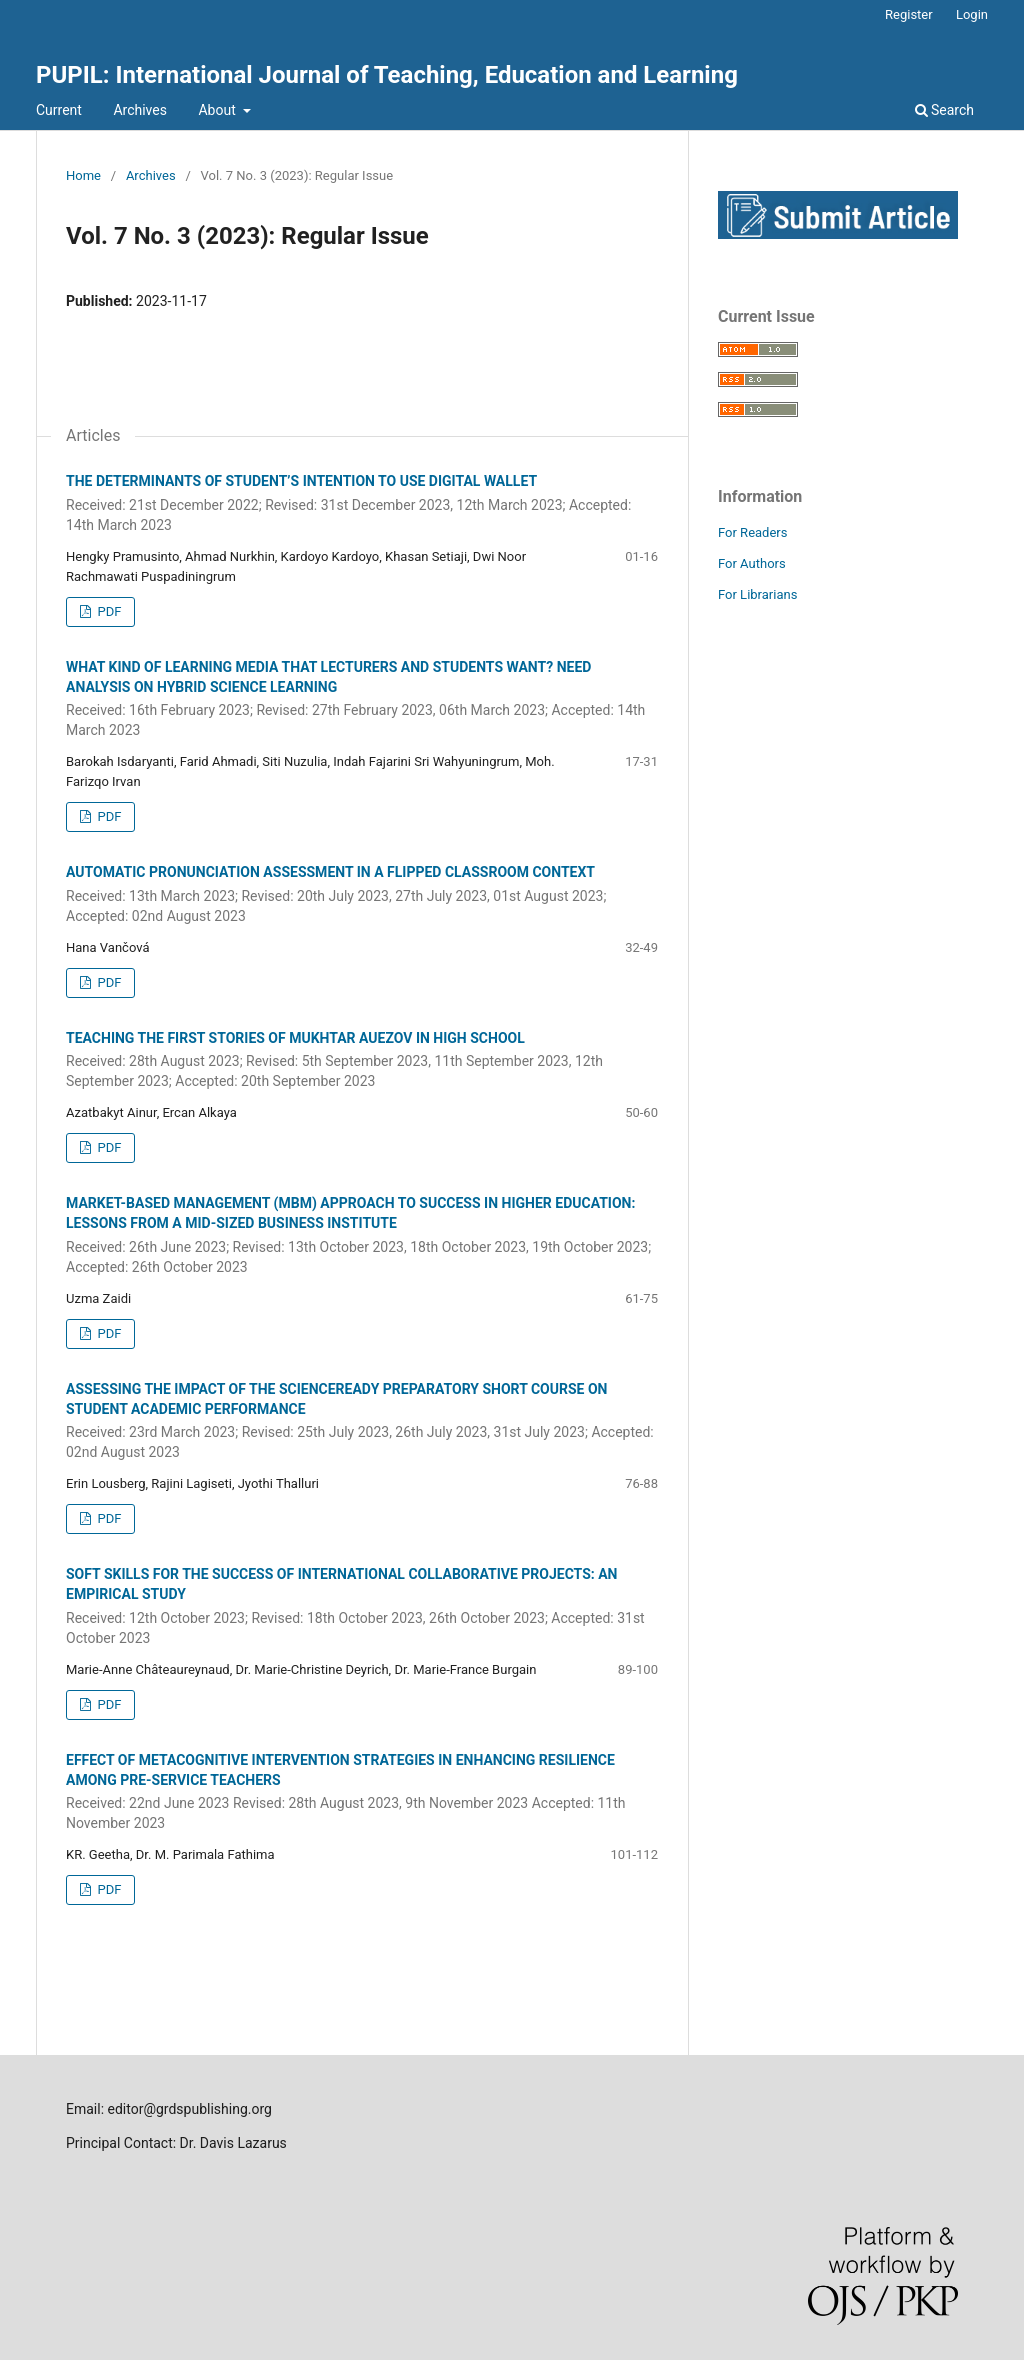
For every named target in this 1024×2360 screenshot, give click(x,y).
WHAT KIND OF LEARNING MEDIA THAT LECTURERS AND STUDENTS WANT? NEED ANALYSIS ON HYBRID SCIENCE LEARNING (362, 700)
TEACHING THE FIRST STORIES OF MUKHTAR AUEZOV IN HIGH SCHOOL (362, 1061)
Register (909, 14)
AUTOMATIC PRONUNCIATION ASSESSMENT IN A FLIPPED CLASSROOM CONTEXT (362, 895)
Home (83, 175)
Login (972, 14)
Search (944, 110)
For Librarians (757, 594)
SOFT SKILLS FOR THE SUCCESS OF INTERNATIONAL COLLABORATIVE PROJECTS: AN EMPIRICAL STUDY (362, 1607)
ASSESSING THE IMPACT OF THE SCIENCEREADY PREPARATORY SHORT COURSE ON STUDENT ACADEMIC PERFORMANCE (362, 1422)
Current (59, 110)
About (218, 110)
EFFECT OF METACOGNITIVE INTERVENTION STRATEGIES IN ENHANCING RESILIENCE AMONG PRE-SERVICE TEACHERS (362, 1793)
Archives (140, 110)
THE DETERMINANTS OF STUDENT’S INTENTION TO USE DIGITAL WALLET (362, 504)
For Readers (753, 532)
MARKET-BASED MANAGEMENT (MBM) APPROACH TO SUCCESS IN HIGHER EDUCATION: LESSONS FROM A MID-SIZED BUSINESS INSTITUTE (362, 1236)
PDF (107, 611)
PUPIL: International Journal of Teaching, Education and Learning (387, 75)
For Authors (752, 563)
